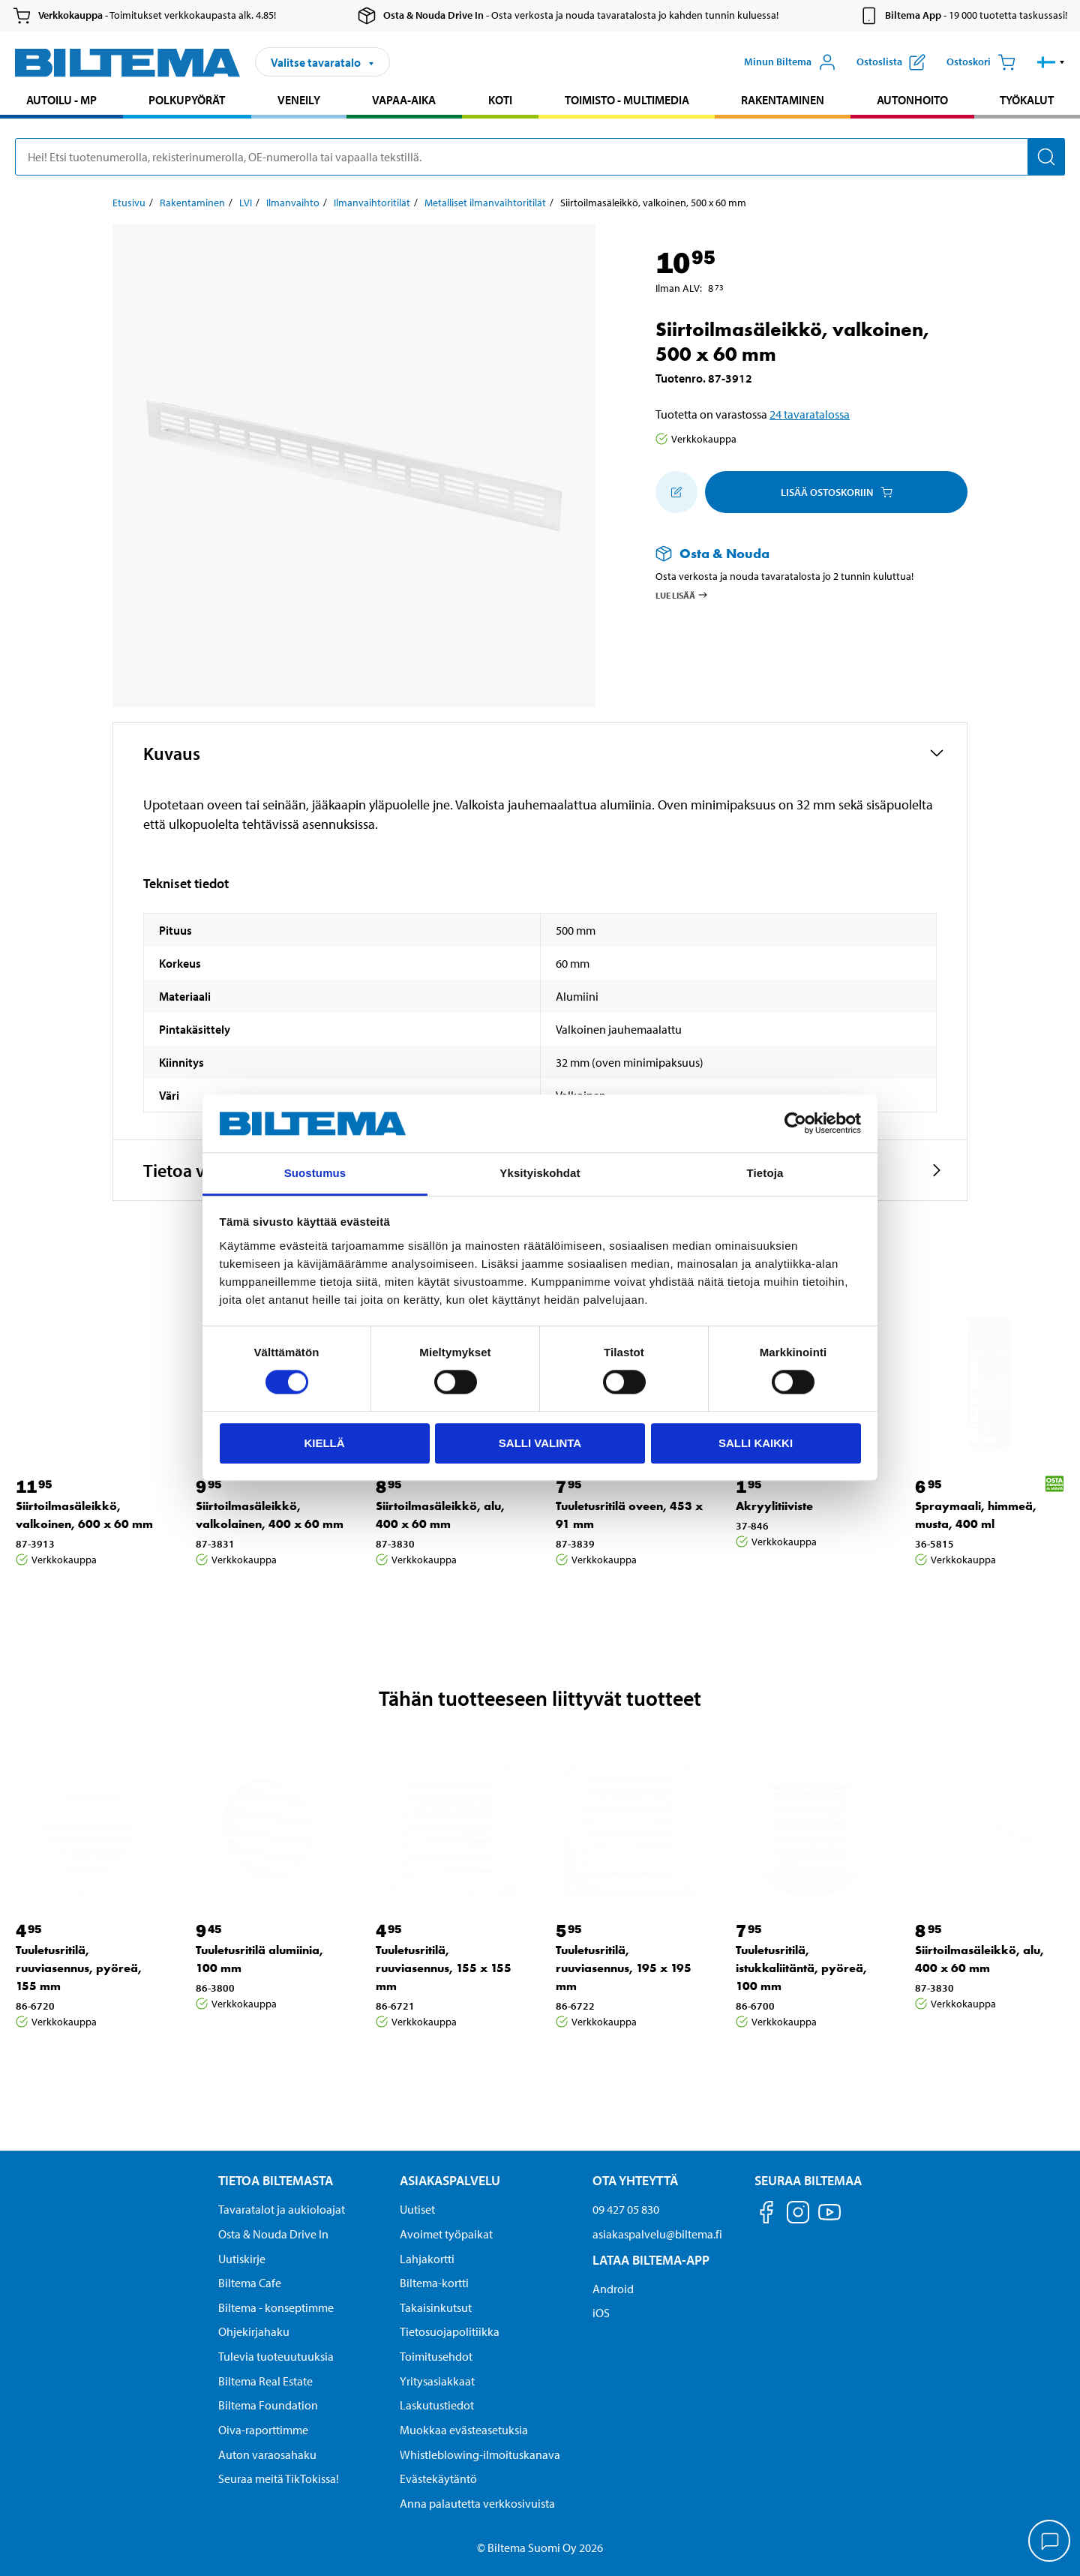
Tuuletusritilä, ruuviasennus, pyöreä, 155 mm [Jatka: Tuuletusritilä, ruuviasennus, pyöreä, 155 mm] (79, 1968)
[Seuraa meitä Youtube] (830, 2219)
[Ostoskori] (981, 62)
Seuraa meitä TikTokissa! (278, 2478)
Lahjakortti (427, 2258)
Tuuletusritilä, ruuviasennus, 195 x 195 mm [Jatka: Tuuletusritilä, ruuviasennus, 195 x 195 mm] (624, 1968)
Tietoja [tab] (765, 1172)
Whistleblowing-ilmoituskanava (480, 2454)
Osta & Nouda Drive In (273, 2233)
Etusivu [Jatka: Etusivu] (129, 202)
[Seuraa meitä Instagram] (798, 2214)
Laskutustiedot (437, 2404)
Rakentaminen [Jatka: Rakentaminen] (192, 202)
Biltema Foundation (268, 2404)
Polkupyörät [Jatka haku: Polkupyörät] (186, 99)
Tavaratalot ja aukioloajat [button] (281, 2209)
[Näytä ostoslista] (891, 62)
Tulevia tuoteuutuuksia (276, 2356)
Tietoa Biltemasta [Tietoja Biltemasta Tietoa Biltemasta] (275, 2180)
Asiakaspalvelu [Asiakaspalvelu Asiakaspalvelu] (450, 2180)
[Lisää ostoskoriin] (677, 492)
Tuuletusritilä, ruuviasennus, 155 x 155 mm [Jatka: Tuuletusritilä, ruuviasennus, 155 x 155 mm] (444, 1968)
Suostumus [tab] (315, 1172)
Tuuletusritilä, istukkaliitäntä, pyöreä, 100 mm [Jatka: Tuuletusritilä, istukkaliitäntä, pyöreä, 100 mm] (801, 1968)
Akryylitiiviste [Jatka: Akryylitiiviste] (774, 1506)
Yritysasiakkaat (437, 2380)
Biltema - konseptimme (276, 2307)
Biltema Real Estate (265, 2380)
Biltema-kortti (434, 2282)
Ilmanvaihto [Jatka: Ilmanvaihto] (293, 202)
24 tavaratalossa (810, 414)
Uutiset (417, 2209)
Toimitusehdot (436, 2356)
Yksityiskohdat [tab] (540, 1172)
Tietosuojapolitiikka (450, 2331)
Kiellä (324, 1443)
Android (613, 2288)
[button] (1051, 62)
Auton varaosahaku (267, 2454)
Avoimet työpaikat (446, 2233)
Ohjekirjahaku (254, 2331)
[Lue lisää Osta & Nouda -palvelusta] (797, 553)
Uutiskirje (242, 2258)
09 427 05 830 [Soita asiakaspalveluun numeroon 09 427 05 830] (625, 2209)
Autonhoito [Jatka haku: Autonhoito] (912, 99)
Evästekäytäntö (438, 2478)
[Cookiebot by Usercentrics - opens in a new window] (795, 1123)
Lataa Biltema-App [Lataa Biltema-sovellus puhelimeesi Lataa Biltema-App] (651, 2259)
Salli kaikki (755, 1443)
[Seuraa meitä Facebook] (766, 2214)
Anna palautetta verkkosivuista (477, 2503)
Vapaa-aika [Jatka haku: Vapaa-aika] (404, 99)
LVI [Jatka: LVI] (245, 202)
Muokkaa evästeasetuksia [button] (464, 2429)
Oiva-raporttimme (263, 2429)
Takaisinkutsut (436, 2307)
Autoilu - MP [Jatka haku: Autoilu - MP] (61, 99)
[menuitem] (61, 102)
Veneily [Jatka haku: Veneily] (299, 99)
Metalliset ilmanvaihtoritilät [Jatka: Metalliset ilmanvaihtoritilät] (485, 202)
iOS (601, 2312)
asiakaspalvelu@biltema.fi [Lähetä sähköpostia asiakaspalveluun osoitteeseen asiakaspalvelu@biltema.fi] (657, 2233)
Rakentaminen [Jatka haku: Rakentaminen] (782, 99)
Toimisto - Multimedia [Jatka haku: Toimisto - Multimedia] (627, 99)
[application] (1050, 2542)
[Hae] (1046, 157)
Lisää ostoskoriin (836, 492)
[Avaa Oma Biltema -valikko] (790, 62)
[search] (540, 157)
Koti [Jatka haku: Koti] (500, 99)
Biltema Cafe (249, 2282)
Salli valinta (540, 1443)
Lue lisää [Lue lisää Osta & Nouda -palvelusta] (682, 595)
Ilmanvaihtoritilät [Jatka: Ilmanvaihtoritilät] (372, 202)
